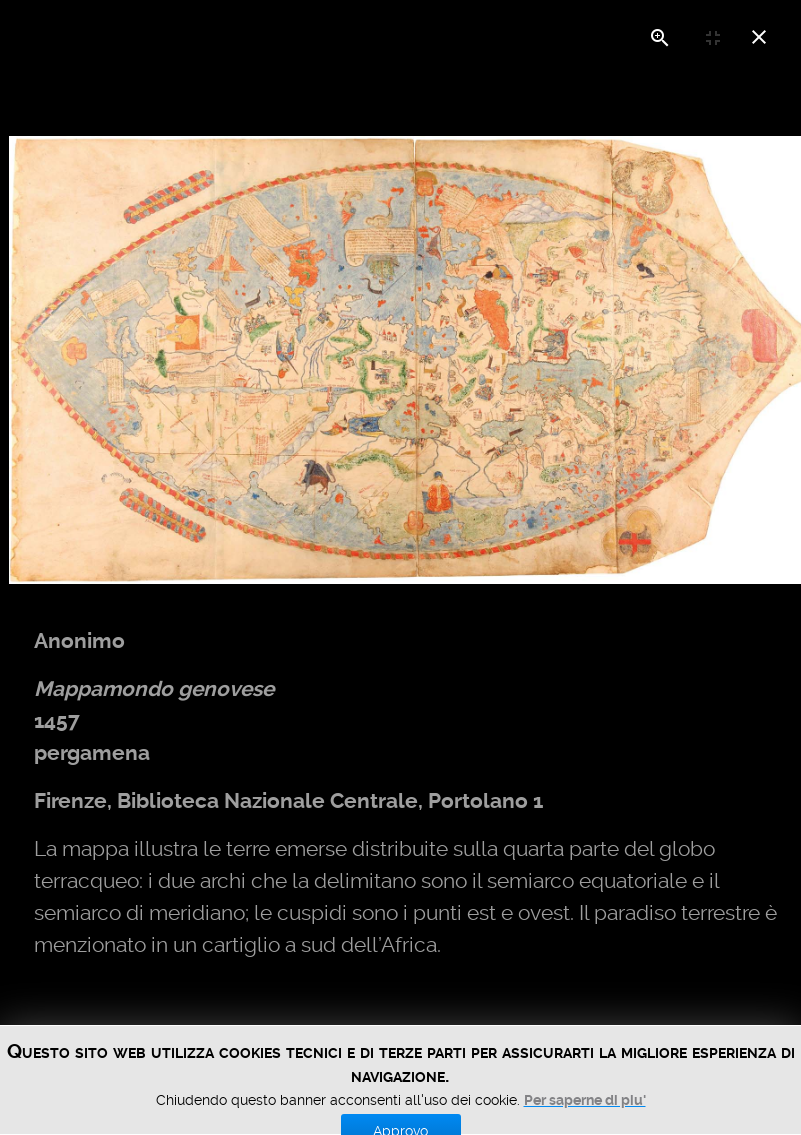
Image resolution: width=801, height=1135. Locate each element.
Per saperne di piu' (585, 1124)
